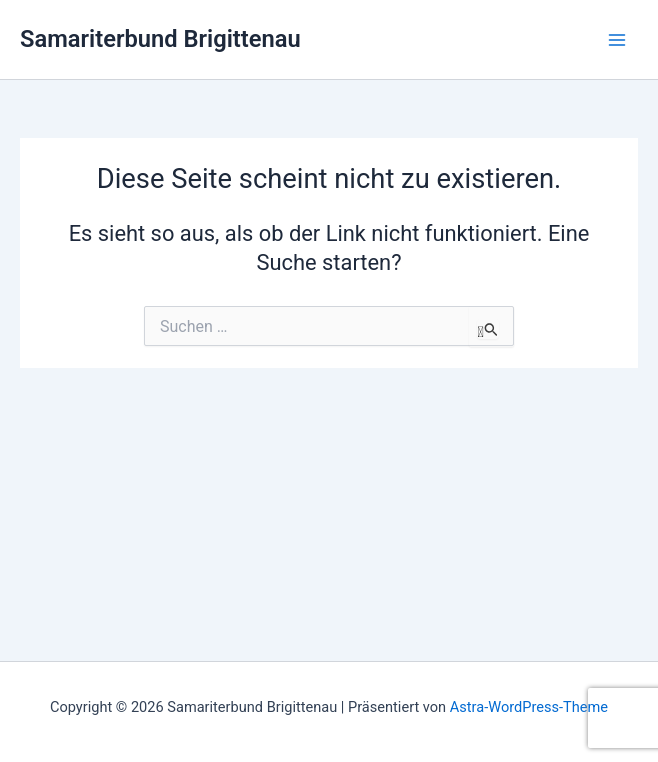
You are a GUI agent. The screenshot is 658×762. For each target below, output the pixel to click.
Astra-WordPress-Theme (529, 707)
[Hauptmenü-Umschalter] (617, 40)
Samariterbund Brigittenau (160, 39)
